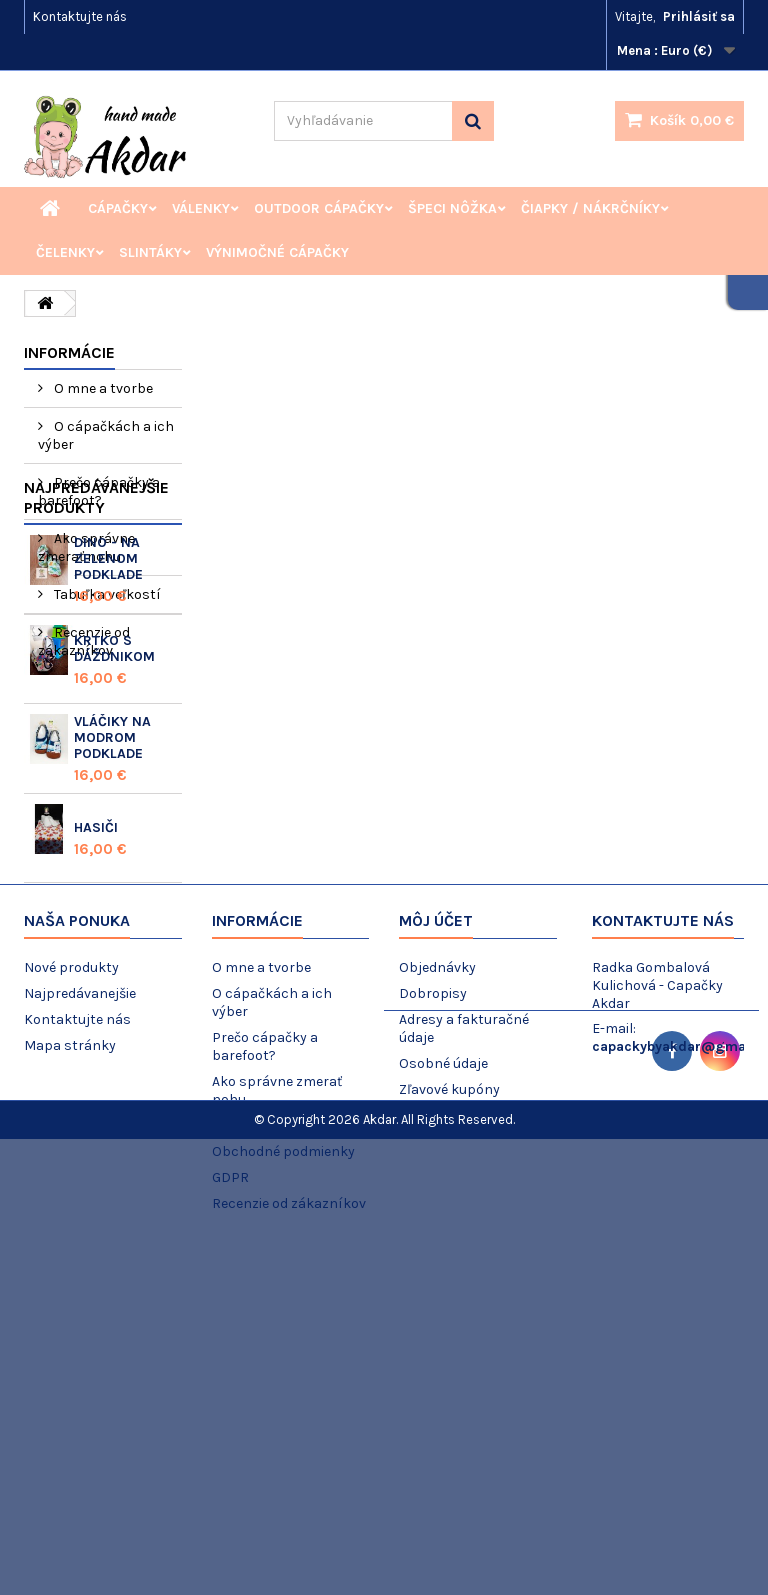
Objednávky (437, 1292)
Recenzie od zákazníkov (84, 641)
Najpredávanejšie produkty (96, 713)
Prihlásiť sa (699, 16)
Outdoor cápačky (319, 208)
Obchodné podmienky (283, 1476)
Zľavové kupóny (449, 1414)
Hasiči (96, 1043)
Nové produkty (71, 1292)
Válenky (201, 208)
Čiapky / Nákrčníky (590, 208)
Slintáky (150, 252)
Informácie (69, 352)
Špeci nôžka (452, 208)
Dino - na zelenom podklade (108, 774)
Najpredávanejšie (80, 1318)
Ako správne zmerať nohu (86, 547)
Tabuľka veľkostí (106, 594)
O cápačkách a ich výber (106, 435)
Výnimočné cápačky (277, 252)
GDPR (230, 1502)
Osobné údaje (443, 1388)
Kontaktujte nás (80, 16)
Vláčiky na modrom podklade (112, 953)
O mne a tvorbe (102, 388)
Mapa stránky (70, 1370)
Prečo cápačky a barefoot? (99, 491)
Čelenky (65, 252)
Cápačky (118, 208)
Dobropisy (433, 1318)
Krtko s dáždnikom (114, 864)
